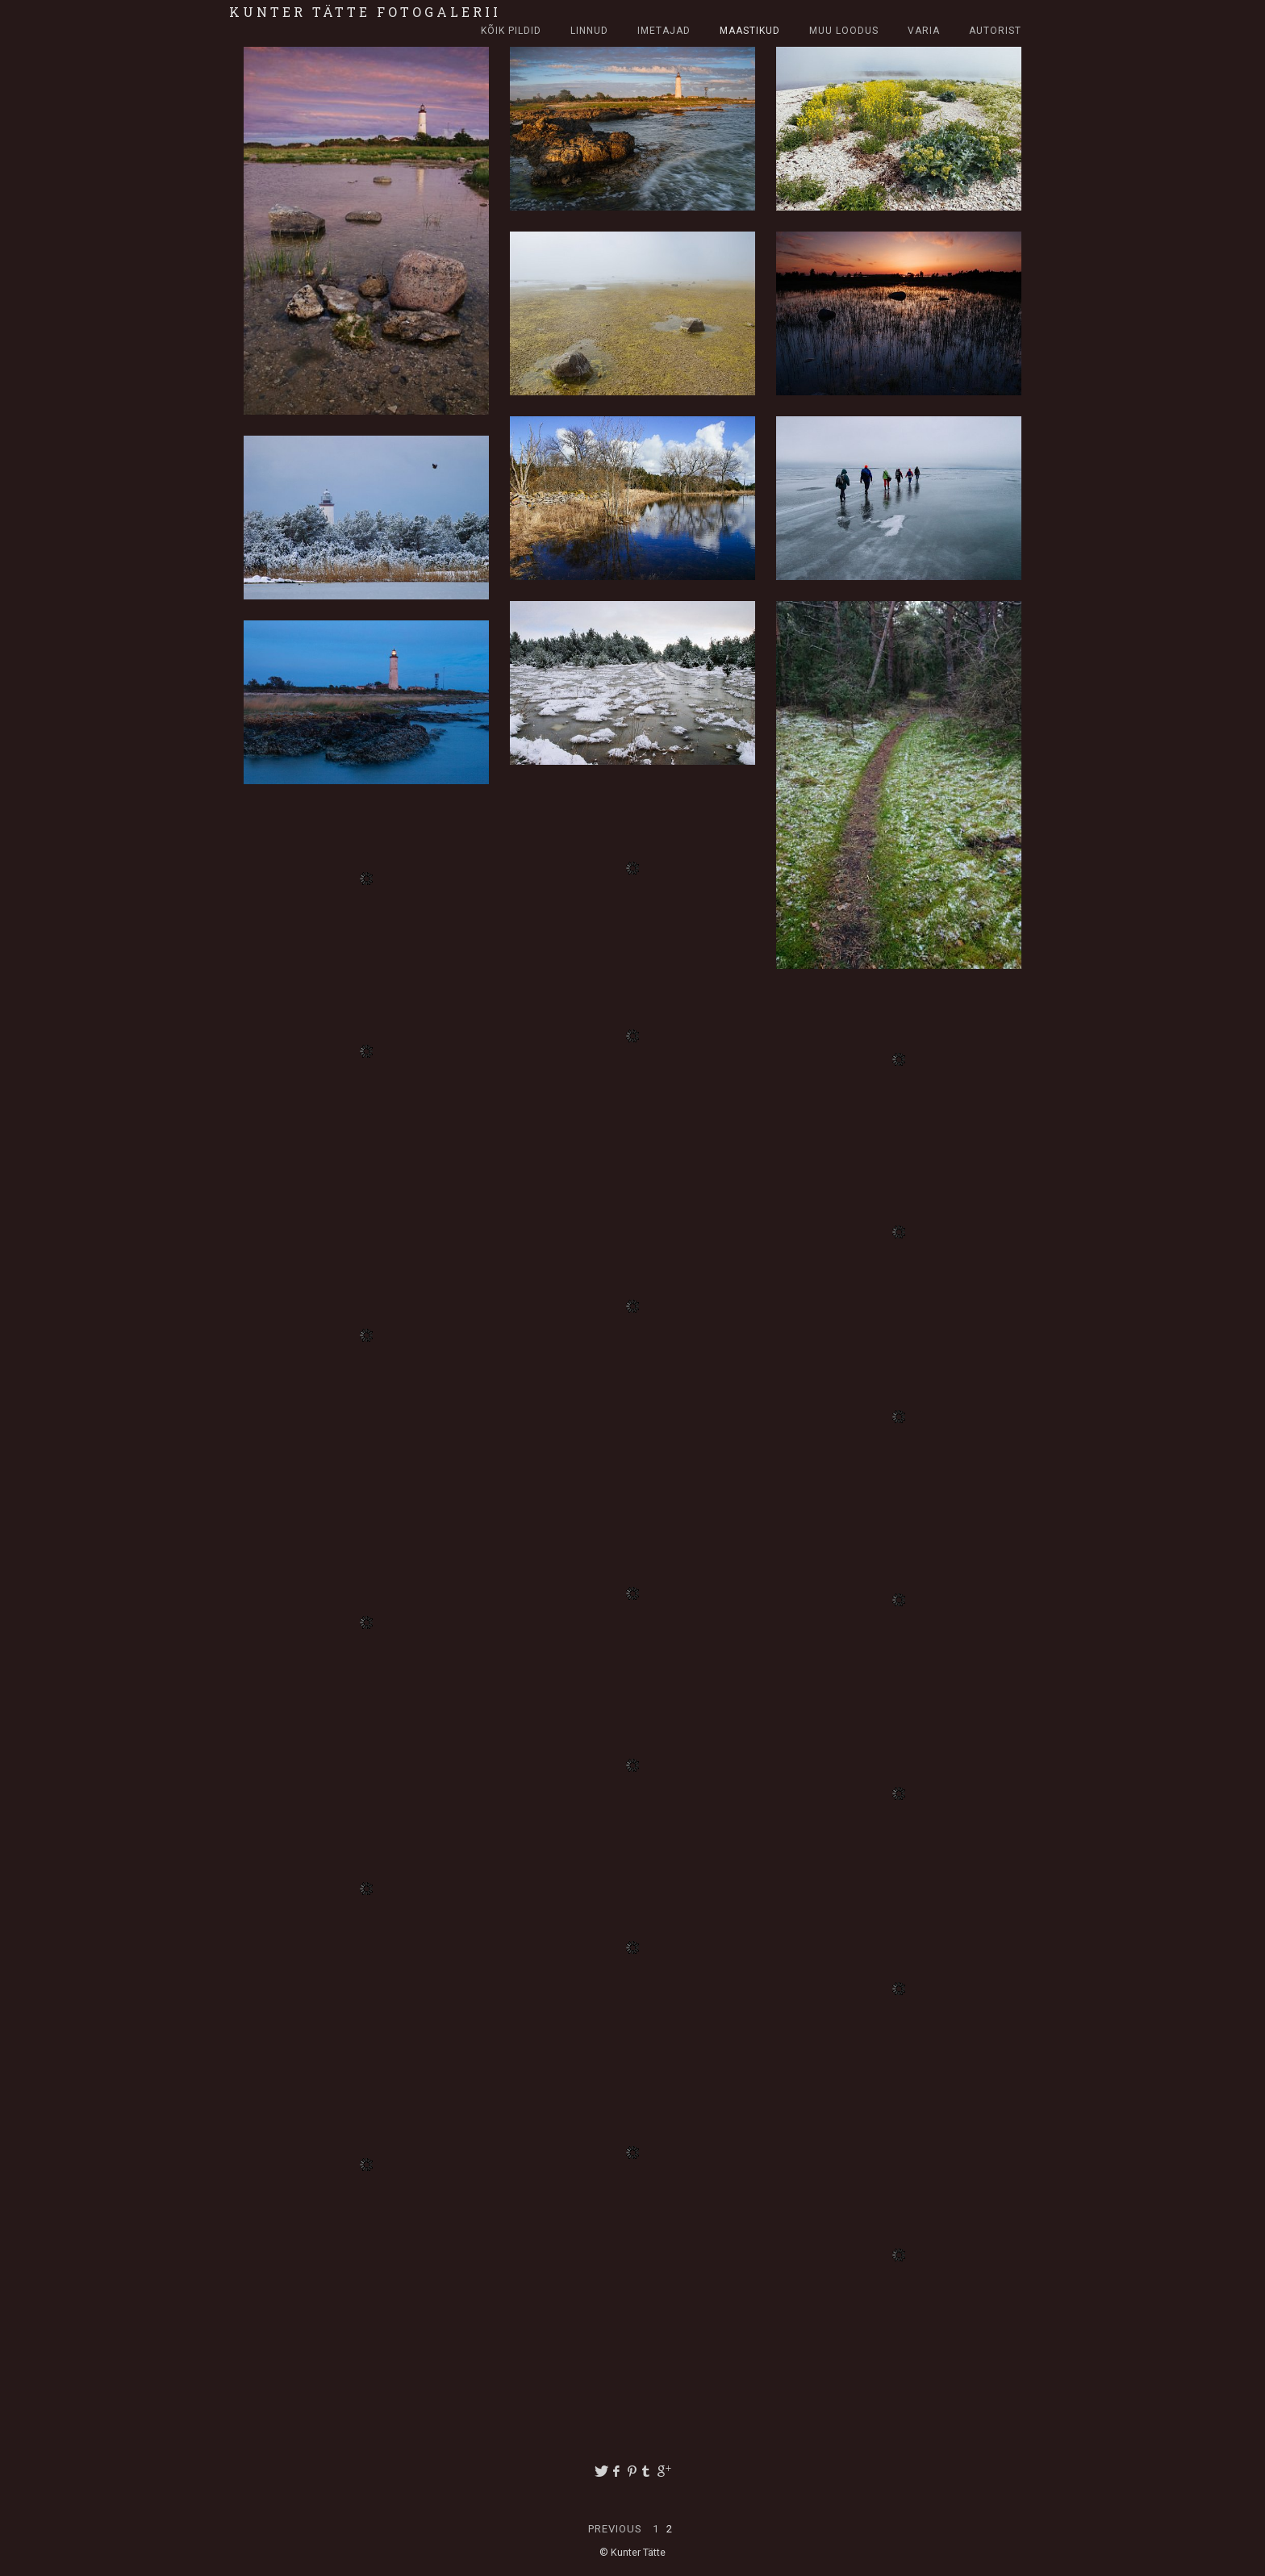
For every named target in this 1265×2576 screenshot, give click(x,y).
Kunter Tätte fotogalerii (365, 11)
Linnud (589, 30)
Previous (616, 2529)
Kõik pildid (511, 30)
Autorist (995, 30)
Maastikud (750, 30)
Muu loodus (844, 30)
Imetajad (664, 30)
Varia (924, 30)
